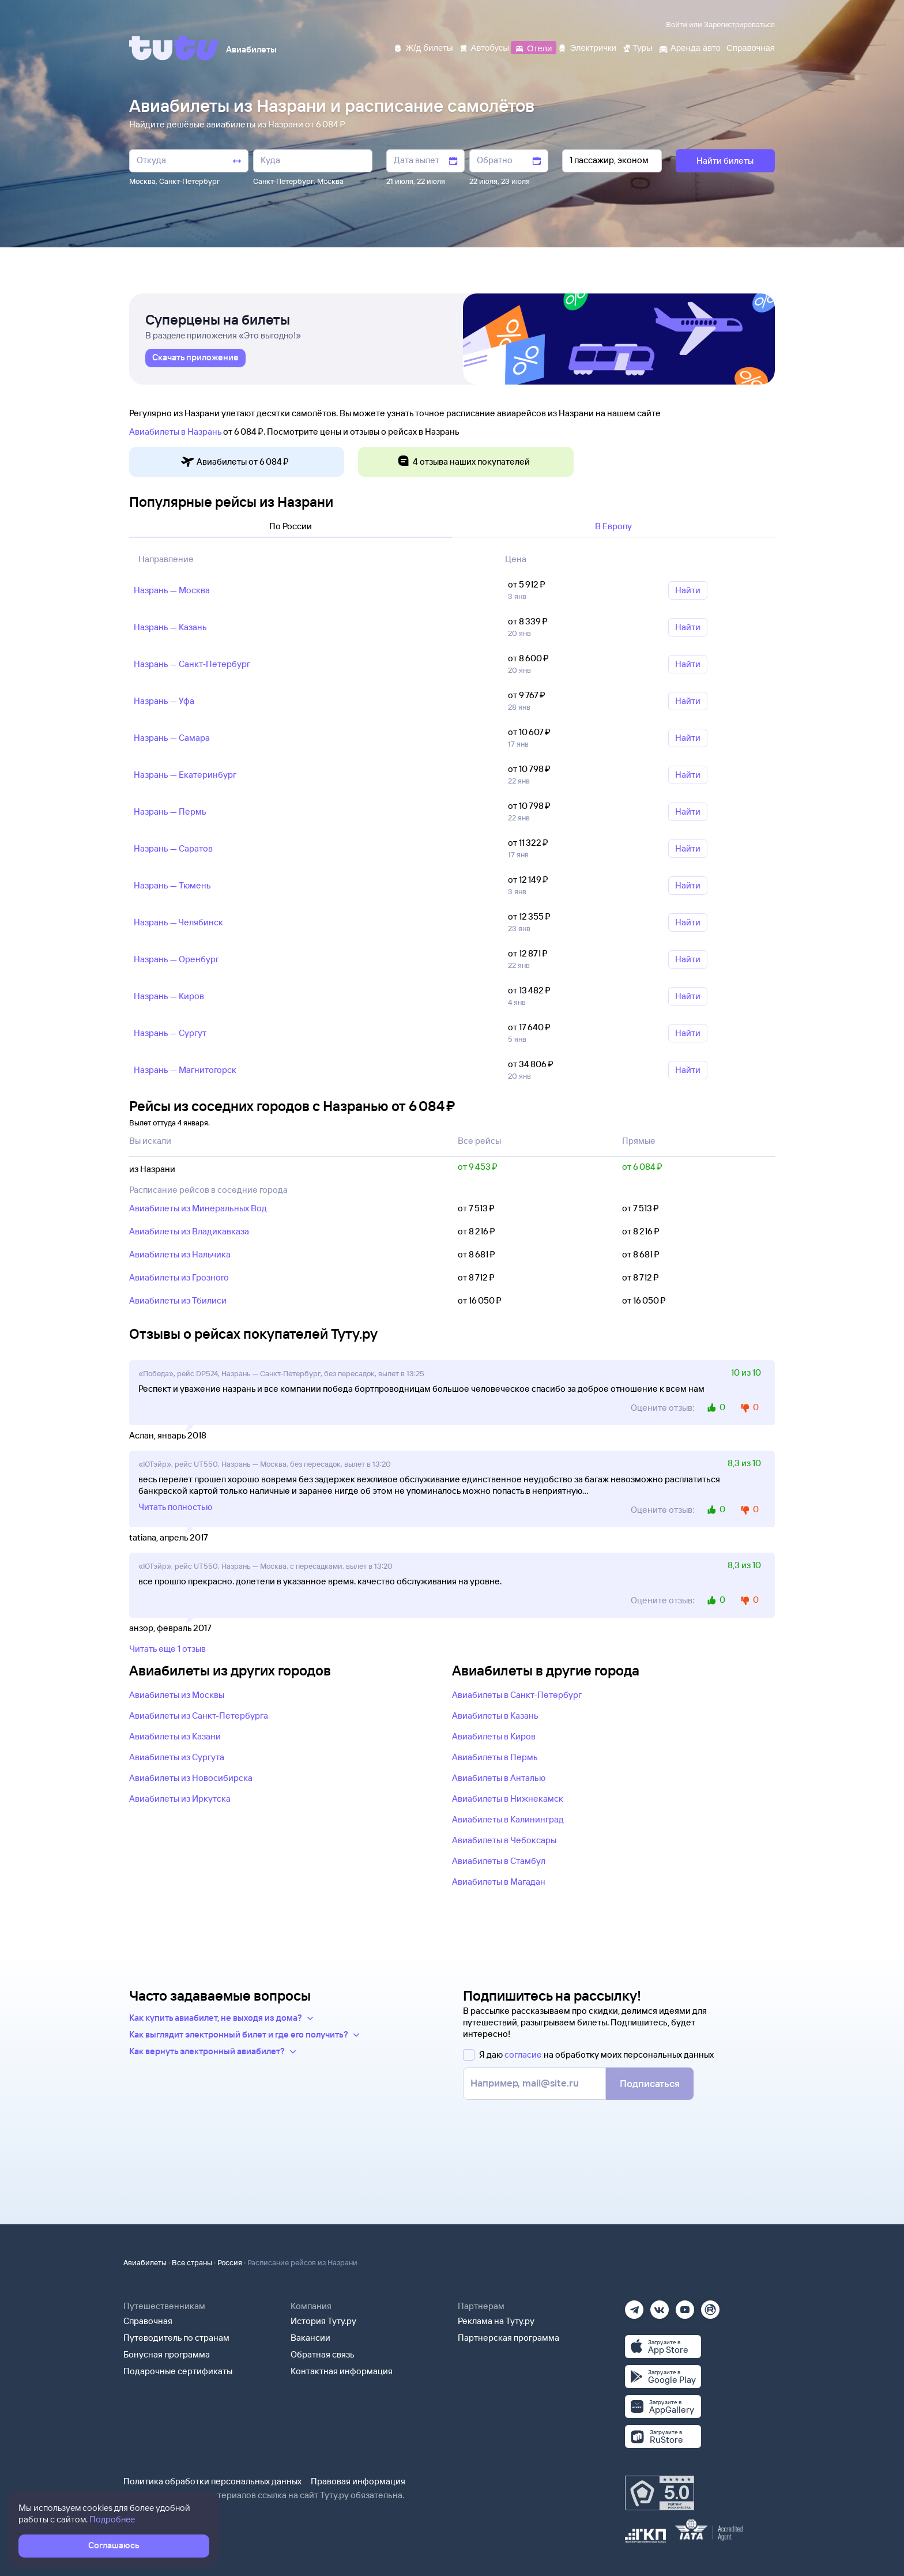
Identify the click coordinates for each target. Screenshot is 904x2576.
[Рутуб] (710, 2305)
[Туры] (637, 47)
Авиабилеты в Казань (495, 1715)
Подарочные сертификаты (177, 2371)
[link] (195, 358)
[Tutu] (174, 48)
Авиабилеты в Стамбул (498, 1860)
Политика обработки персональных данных (212, 2481)
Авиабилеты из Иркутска (180, 1798)
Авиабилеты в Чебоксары (504, 1840)
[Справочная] (750, 47)
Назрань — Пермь (170, 811)
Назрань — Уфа (164, 700)
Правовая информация (358, 2481)
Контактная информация (342, 2371)
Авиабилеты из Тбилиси (178, 1300)
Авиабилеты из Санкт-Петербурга (198, 1715)
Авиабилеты (145, 2262)
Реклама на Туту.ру (496, 2320)
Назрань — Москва (172, 590)
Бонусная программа (166, 2354)
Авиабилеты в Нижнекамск (507, 1798)
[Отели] (533, 47)
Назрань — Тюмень (172, 885)
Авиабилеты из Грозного (179, 1277)
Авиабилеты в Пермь (495, 1757)
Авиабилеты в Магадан (498, 1881)
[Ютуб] (685, 2305)
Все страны (192, 2262)
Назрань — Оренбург (176, 959)
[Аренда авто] (689, 47)
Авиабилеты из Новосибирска (191, 1777)
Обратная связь (323, 2354)
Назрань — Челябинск (178, 922)
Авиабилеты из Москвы (176, 1694)
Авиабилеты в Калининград (508, 1819)
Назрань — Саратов (173, 848)
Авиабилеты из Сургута (176, 1757)
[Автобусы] (484, 47)
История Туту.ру (323, 2320)
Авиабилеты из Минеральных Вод (198, 1208)
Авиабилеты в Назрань (175, 431)
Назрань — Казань (170, 627)
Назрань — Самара (172, 737)
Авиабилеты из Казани (175, 1736)
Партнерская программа (508, 2337)
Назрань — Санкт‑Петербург (192, 663)
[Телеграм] (634, 2305)
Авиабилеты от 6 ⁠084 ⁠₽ (234, 462)
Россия (229, 2262)
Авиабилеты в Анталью (498, 1777)
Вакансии (310, 2337)
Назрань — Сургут (170, 1032)
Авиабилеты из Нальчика (180, 1254)
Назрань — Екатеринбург (185, 774)
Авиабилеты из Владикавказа (189, 1231)
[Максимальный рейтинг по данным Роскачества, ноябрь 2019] (659, 2493)
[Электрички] (587, 47)
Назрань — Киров (169, 996)
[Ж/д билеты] (423, 47)
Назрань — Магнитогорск (185, 1069)
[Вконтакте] (659, 2305)
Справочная (147, 2320)
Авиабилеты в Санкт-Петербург (517, 1694)
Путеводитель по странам (176, 2337)
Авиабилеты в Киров (494, 1736)
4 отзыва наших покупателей (463, 462)
